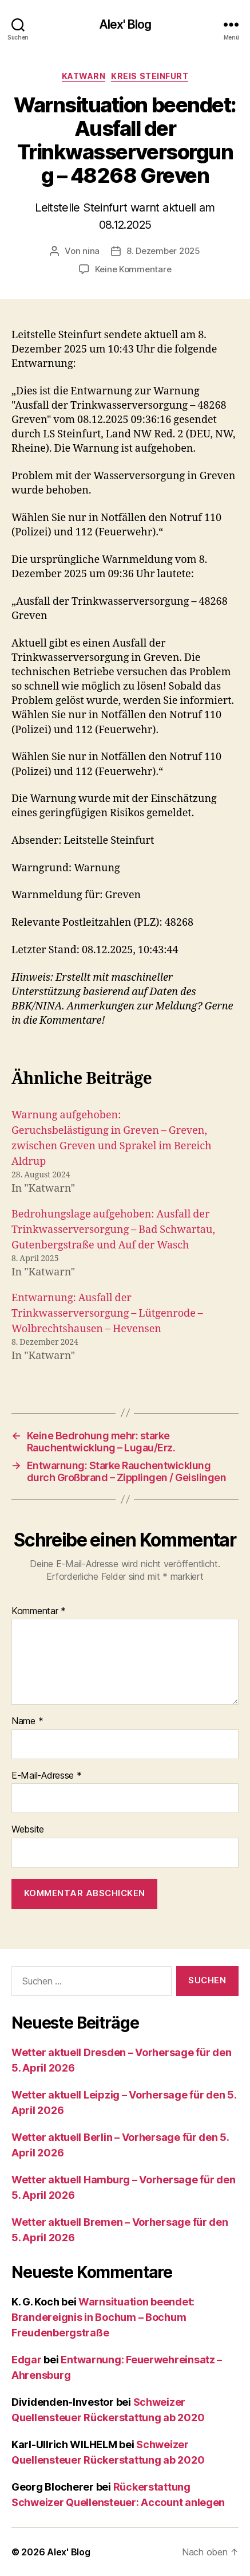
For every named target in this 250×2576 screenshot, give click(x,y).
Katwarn (84, 76)
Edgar (26, 2360)
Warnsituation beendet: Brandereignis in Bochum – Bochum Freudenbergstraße (103, 2317)
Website (27, 1830)
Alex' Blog (125, 24)
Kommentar (38, 1611)
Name (27, 1721)
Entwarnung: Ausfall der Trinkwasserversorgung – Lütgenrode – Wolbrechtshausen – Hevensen (107, 1313)
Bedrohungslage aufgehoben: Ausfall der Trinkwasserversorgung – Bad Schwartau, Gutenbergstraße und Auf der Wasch (113, 1230)
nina (91, 250)
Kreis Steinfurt (149, 76)
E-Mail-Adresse (46, 1776)
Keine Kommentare (133, 269)
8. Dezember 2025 (163, 250)
